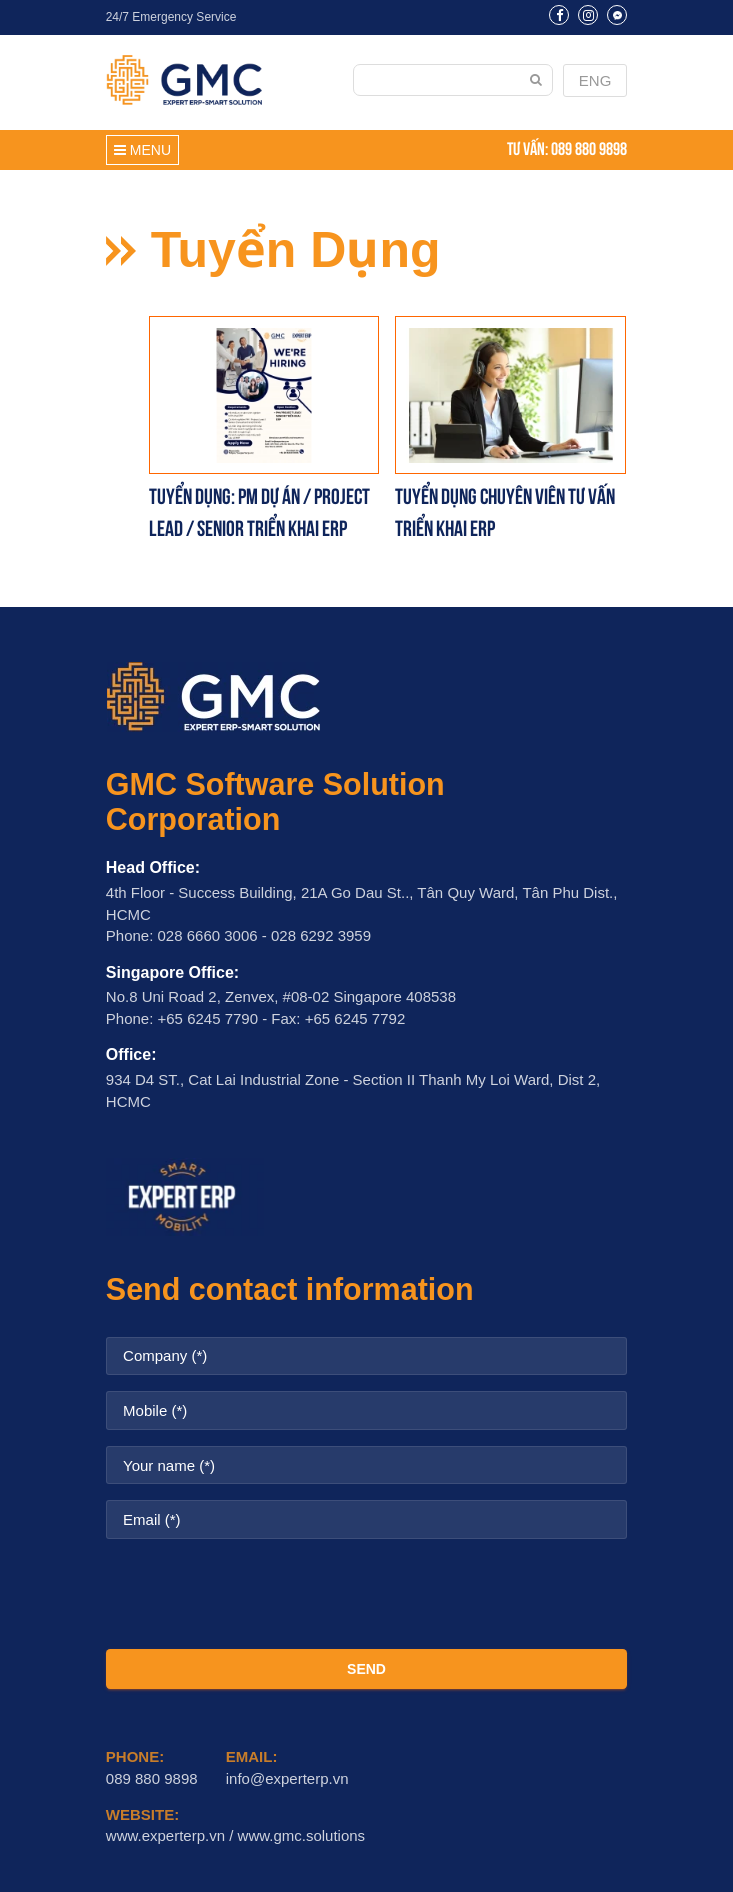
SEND (366, 1669)
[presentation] (367, 1594)
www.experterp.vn (165, 1835)
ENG (595, 80)
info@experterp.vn (287, 1778)
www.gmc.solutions (302, 1835)
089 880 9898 (589, 147)
